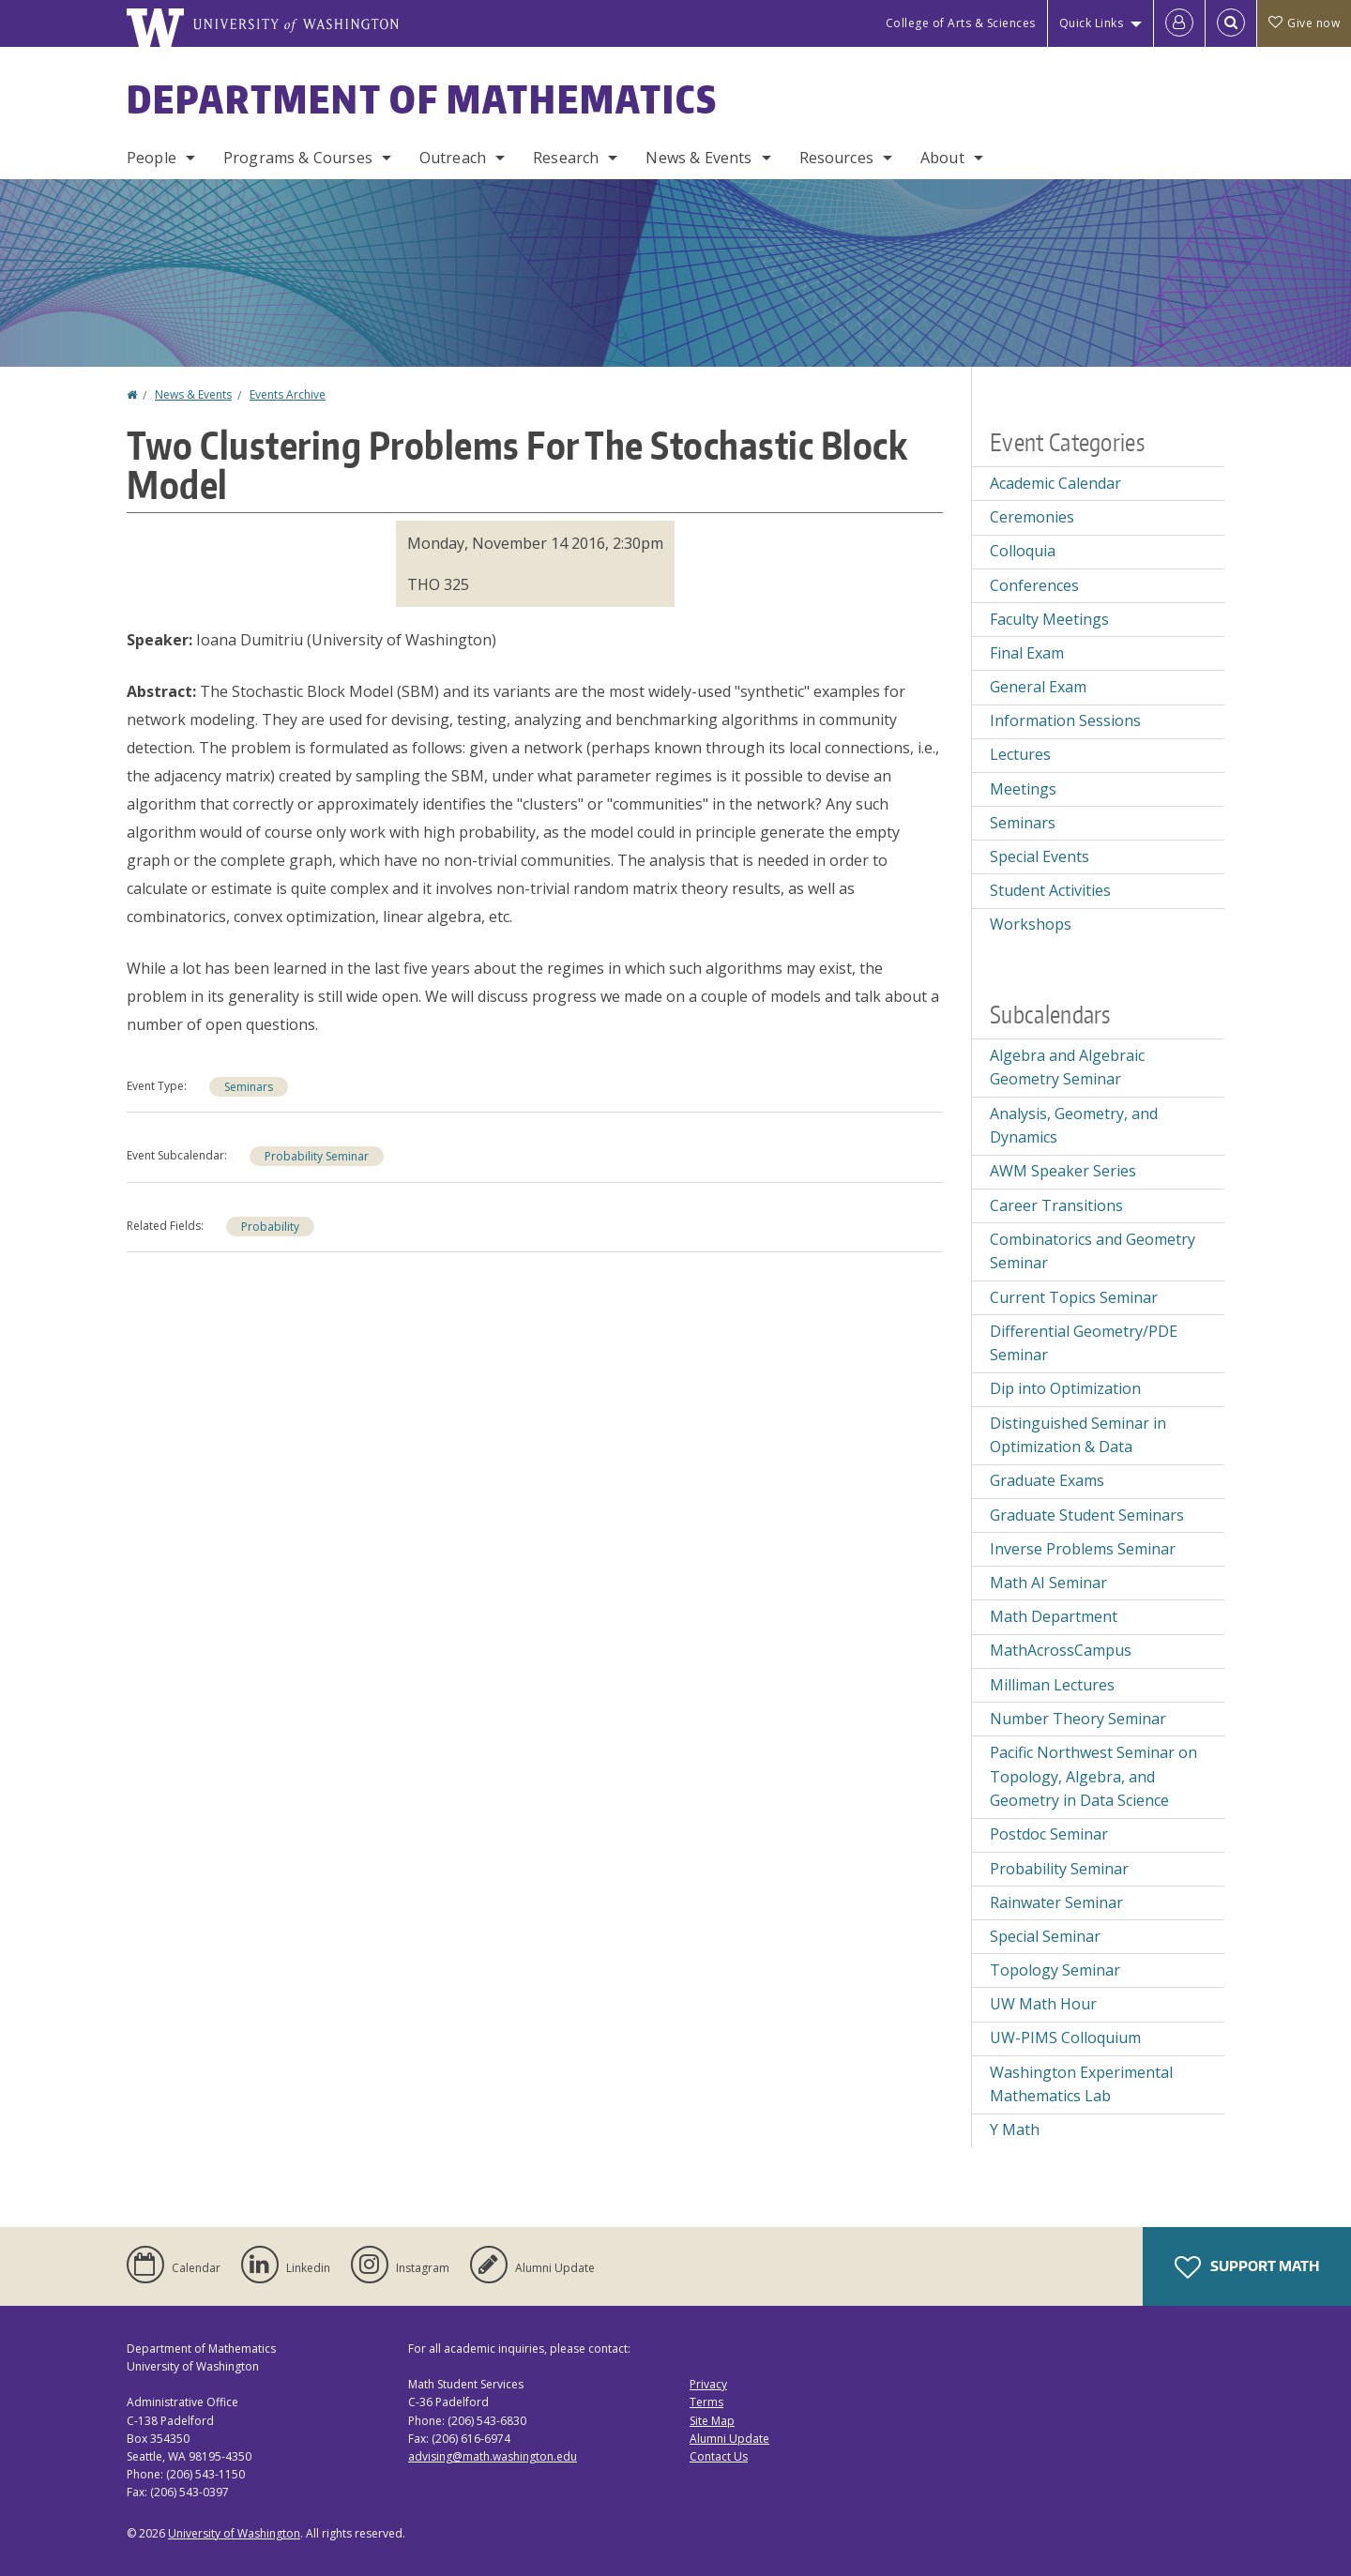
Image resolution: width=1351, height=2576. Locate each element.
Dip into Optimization (1065, 1388)
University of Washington (234, 2533)
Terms (706, 2402)
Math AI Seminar (1048, 1582)
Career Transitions (1056, 1205)
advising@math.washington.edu (492, 2456)
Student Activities (1050, 890)
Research (566, 157)
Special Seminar (1045, 1936)
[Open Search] (1231, 23)
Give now (1304, 23)
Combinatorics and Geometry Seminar (1092, 1251)
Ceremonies (1032, 517)
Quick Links (1091, 23)
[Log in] (1179, 23)
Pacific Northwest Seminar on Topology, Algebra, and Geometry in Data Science (1093, 1776)
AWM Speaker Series (1063, 1170)
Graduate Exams (1047, 1480)
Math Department (1053, 1616)
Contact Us (719, 2456)
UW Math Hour (1043, 2003)
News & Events (698, 157)
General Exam (1038, 686)
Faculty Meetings (1049, 619)
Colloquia (1022, 550)
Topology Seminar (1055, 1970)
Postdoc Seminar (1049, 1834)
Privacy (708, 2384)
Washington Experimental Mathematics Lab (1081, 2084)
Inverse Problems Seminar (1083, 1548)
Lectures (1020, 754)
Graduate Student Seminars (1087, 1515)
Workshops (1030, 924)
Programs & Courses (297, 157)
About (942, 157)
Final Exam (1027, 653)
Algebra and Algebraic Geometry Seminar (1067, 1067)
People (151, 157)
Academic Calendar (1055, 483)
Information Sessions (1065, 720)
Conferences (1034, 585)
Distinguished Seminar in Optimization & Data (1078, 1435)
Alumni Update (729, 2439)
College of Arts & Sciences (961, 23)
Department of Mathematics (422, 99)
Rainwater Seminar (1056, 1902)
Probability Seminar (317, 1156)
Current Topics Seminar (1074, 1297)
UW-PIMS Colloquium (1065, 2037)
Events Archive (288, 394)
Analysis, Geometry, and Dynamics (1074, 1125)
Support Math (1247, 2267)
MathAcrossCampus (1060, 1650)
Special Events (1039, 856)
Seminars (248, 1087)
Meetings (1023, 789)
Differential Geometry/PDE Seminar (1083, 1343)
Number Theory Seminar (1078, 1718)
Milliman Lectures (1052, 1684)
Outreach (452, 157)
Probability (270, 1227)
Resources (836, 157)
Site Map (712, 2421)
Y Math (1015, 2129)
